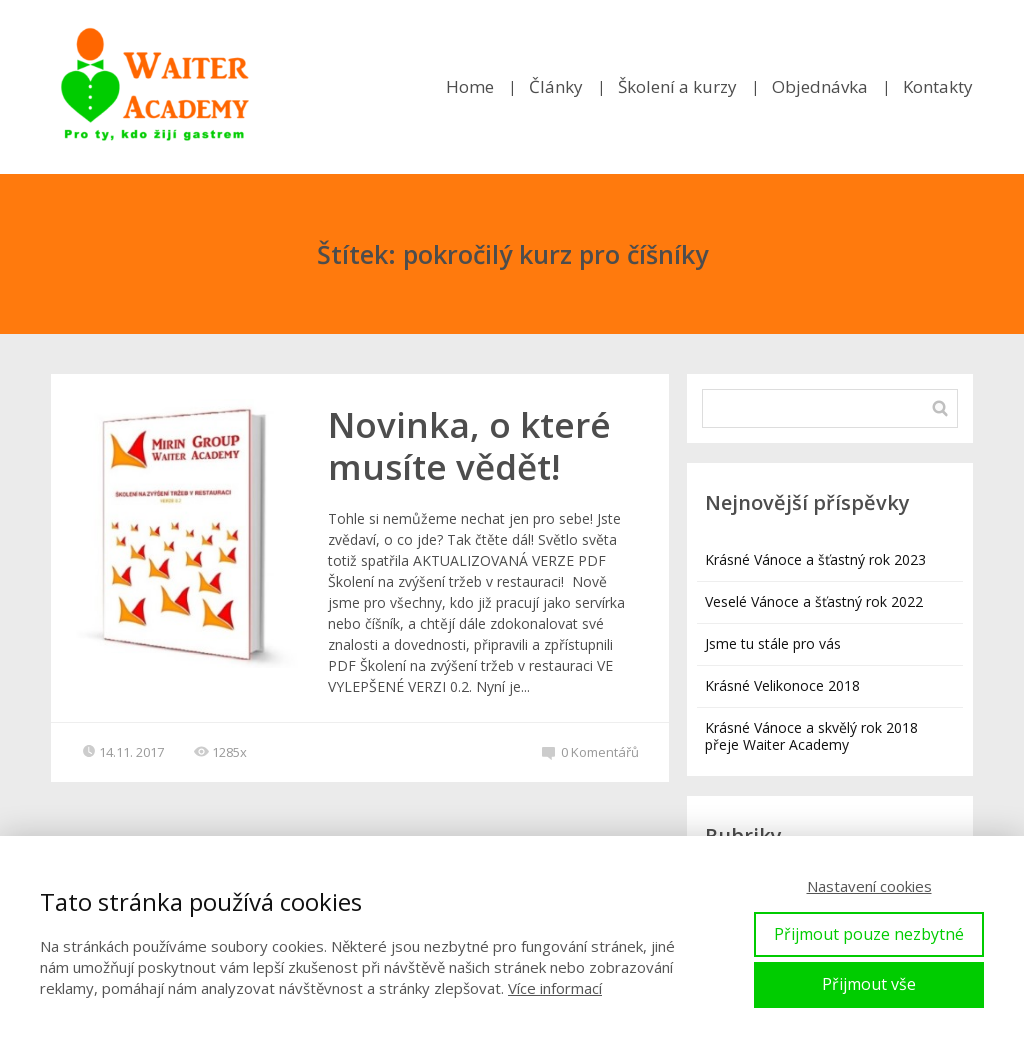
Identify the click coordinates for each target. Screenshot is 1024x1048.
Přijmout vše (869, 984)
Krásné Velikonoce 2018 (782, 685)
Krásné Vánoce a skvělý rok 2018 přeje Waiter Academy (811, 736)
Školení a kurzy (677, 86)
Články (556, 86)
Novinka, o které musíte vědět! (469, 445)
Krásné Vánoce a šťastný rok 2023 (815, 559)
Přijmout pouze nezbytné (869, 934)
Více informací (555, 988)
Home (470, 86)
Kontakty (938, 86)
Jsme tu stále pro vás (773, 643)
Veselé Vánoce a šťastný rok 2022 (814, 601)
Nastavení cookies (869, 886)
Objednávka (820, 86)
